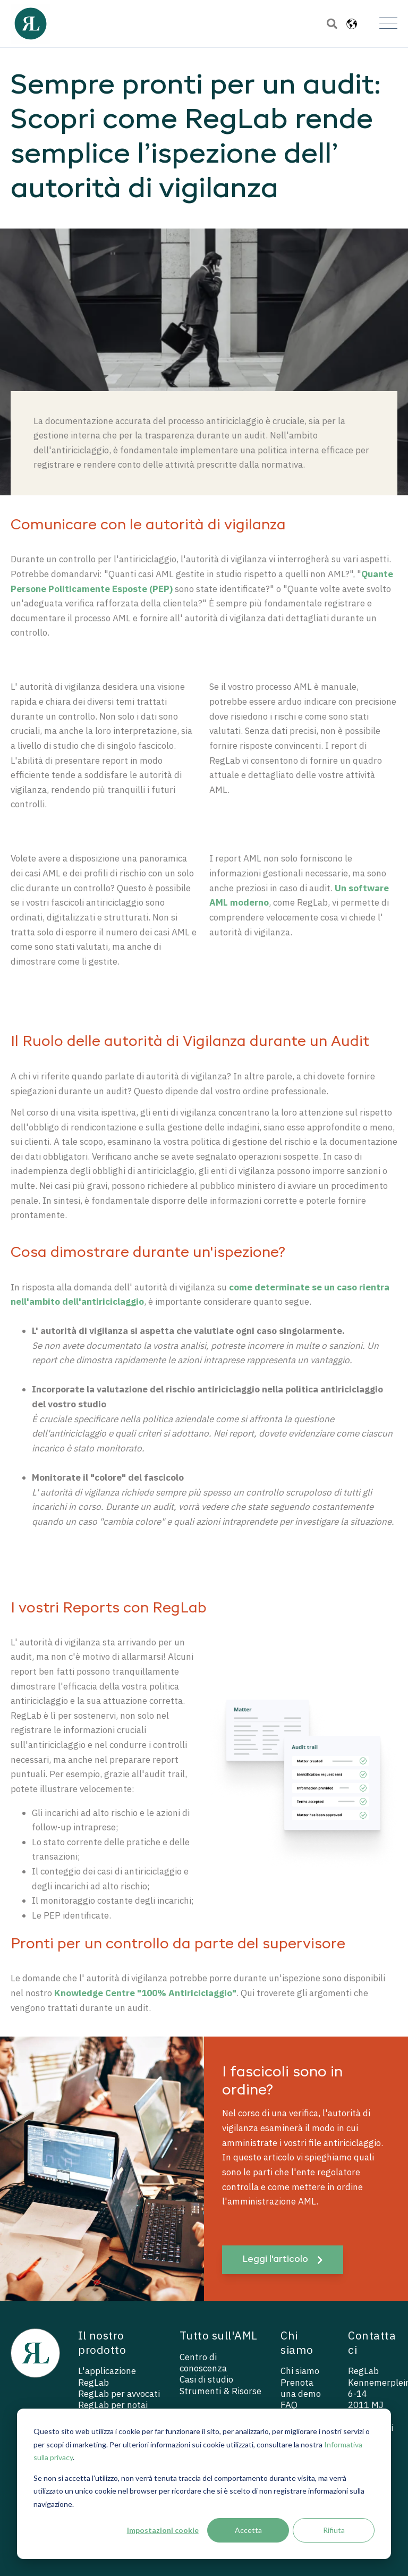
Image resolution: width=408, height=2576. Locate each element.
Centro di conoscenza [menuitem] (203, 2363)
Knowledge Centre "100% (111, 1993)
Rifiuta (334, 2530)
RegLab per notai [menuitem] (113, 2405)
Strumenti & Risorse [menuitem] (220, 2391)
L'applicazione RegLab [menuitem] (107, 2377)
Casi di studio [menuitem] (206, 2379)
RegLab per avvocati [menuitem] (119, 2394)
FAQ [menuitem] (289, 2405)
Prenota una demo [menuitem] (300, 2388)
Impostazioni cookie (163, 2530)
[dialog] (204, 2484)
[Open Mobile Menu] (388, 24)
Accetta (248, 2530)
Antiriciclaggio (200, 1993)
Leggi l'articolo (282, 2259)
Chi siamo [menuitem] (299, 2371)
